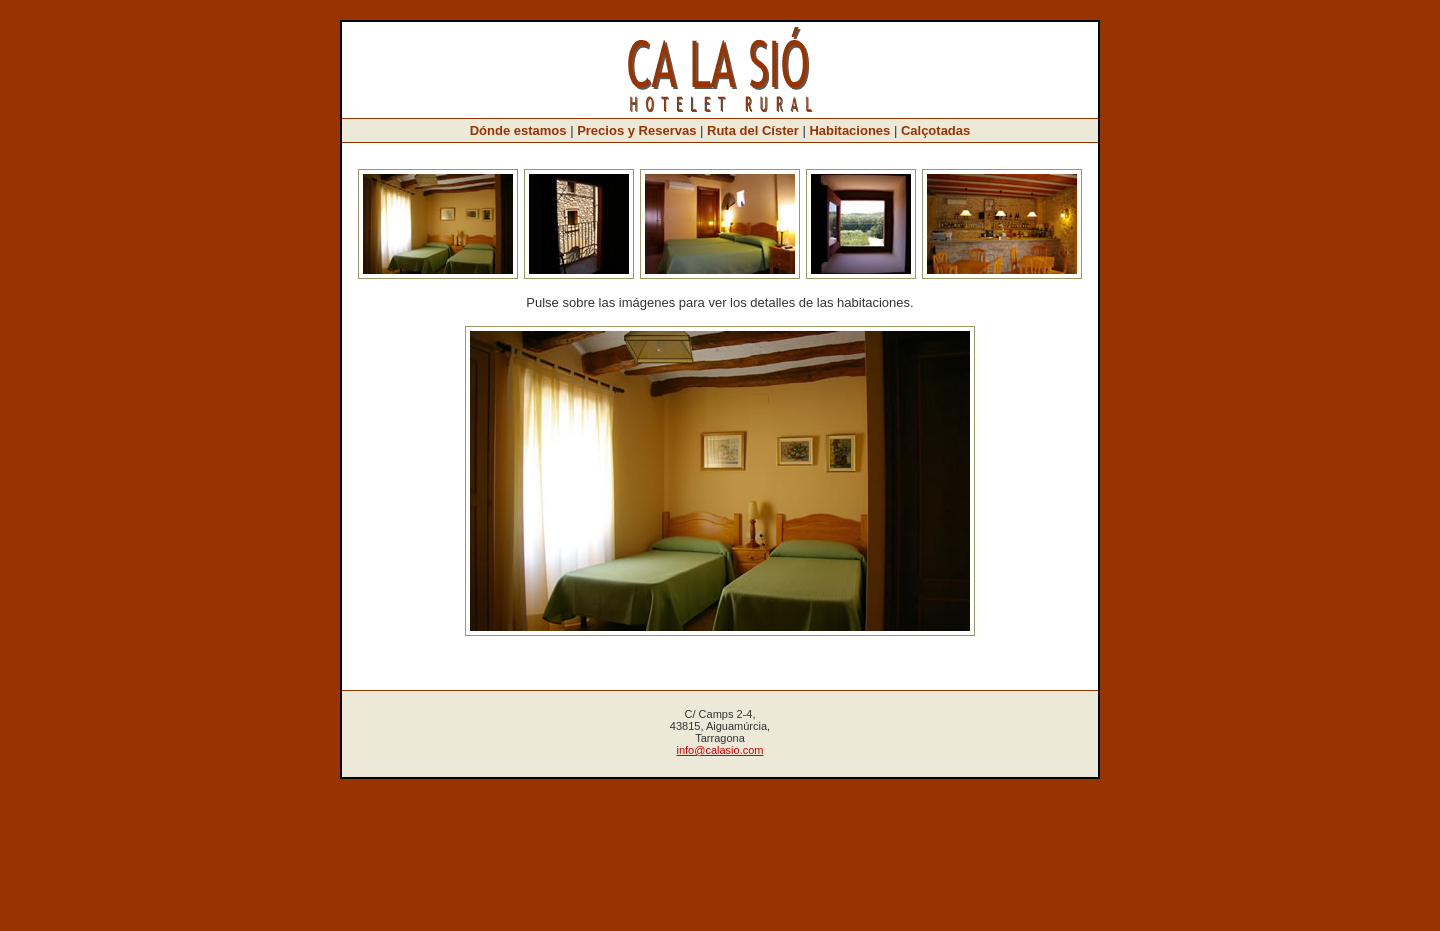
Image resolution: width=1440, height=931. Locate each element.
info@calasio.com (720, 750)
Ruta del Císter (753, 130)
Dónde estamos (518, 130)
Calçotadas (935, 130)
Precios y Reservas (636, 130)
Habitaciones (849, 130)
